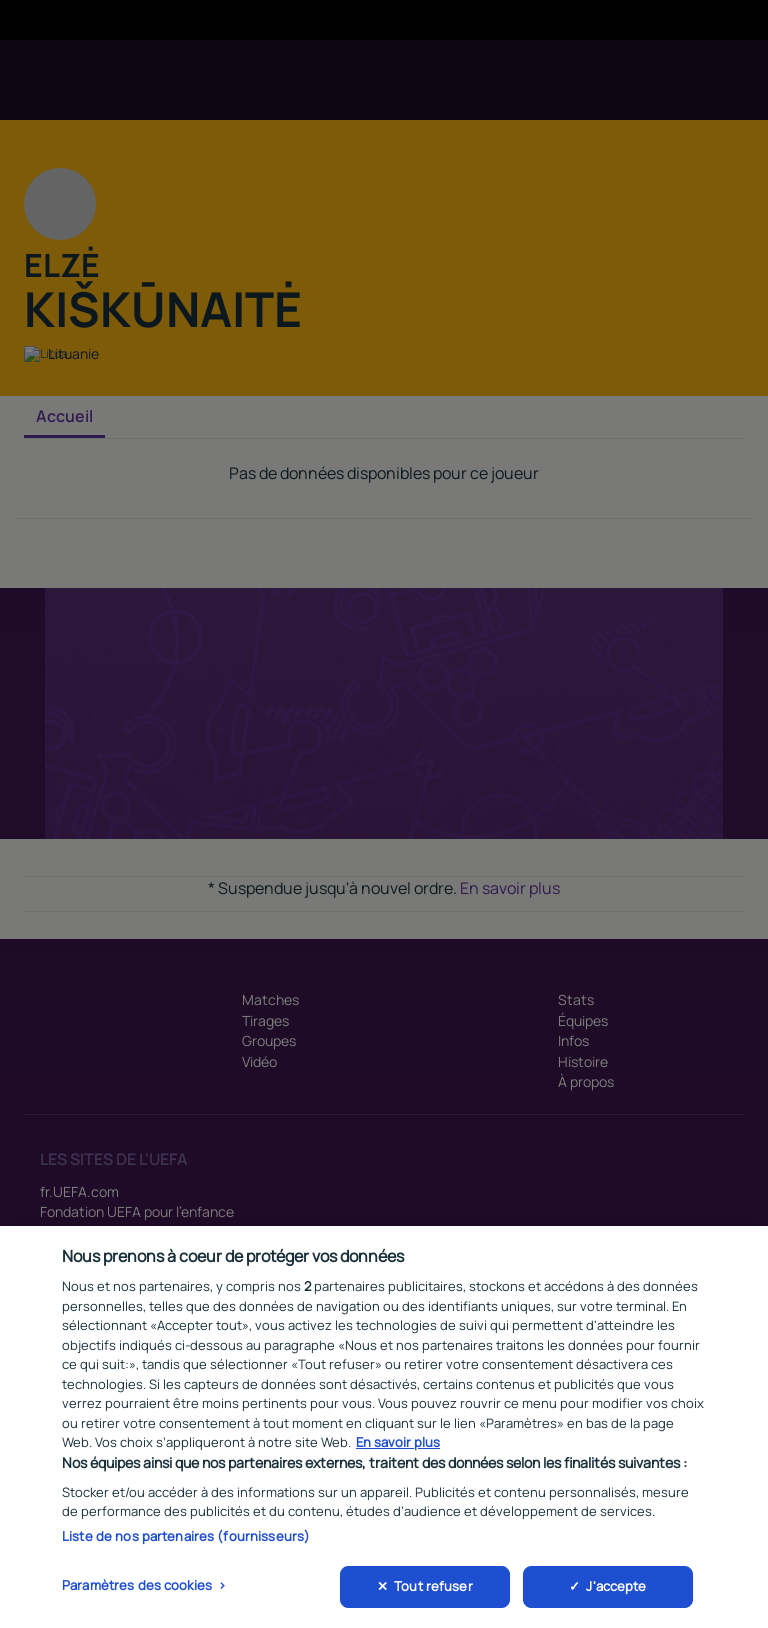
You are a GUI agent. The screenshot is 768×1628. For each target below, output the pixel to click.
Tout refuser (433, 1591)
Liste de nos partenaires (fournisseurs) (186, 1540)
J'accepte (616, 1591)
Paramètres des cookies (137, 1590)
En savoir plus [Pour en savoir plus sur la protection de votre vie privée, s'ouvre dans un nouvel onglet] (398, 1447)
